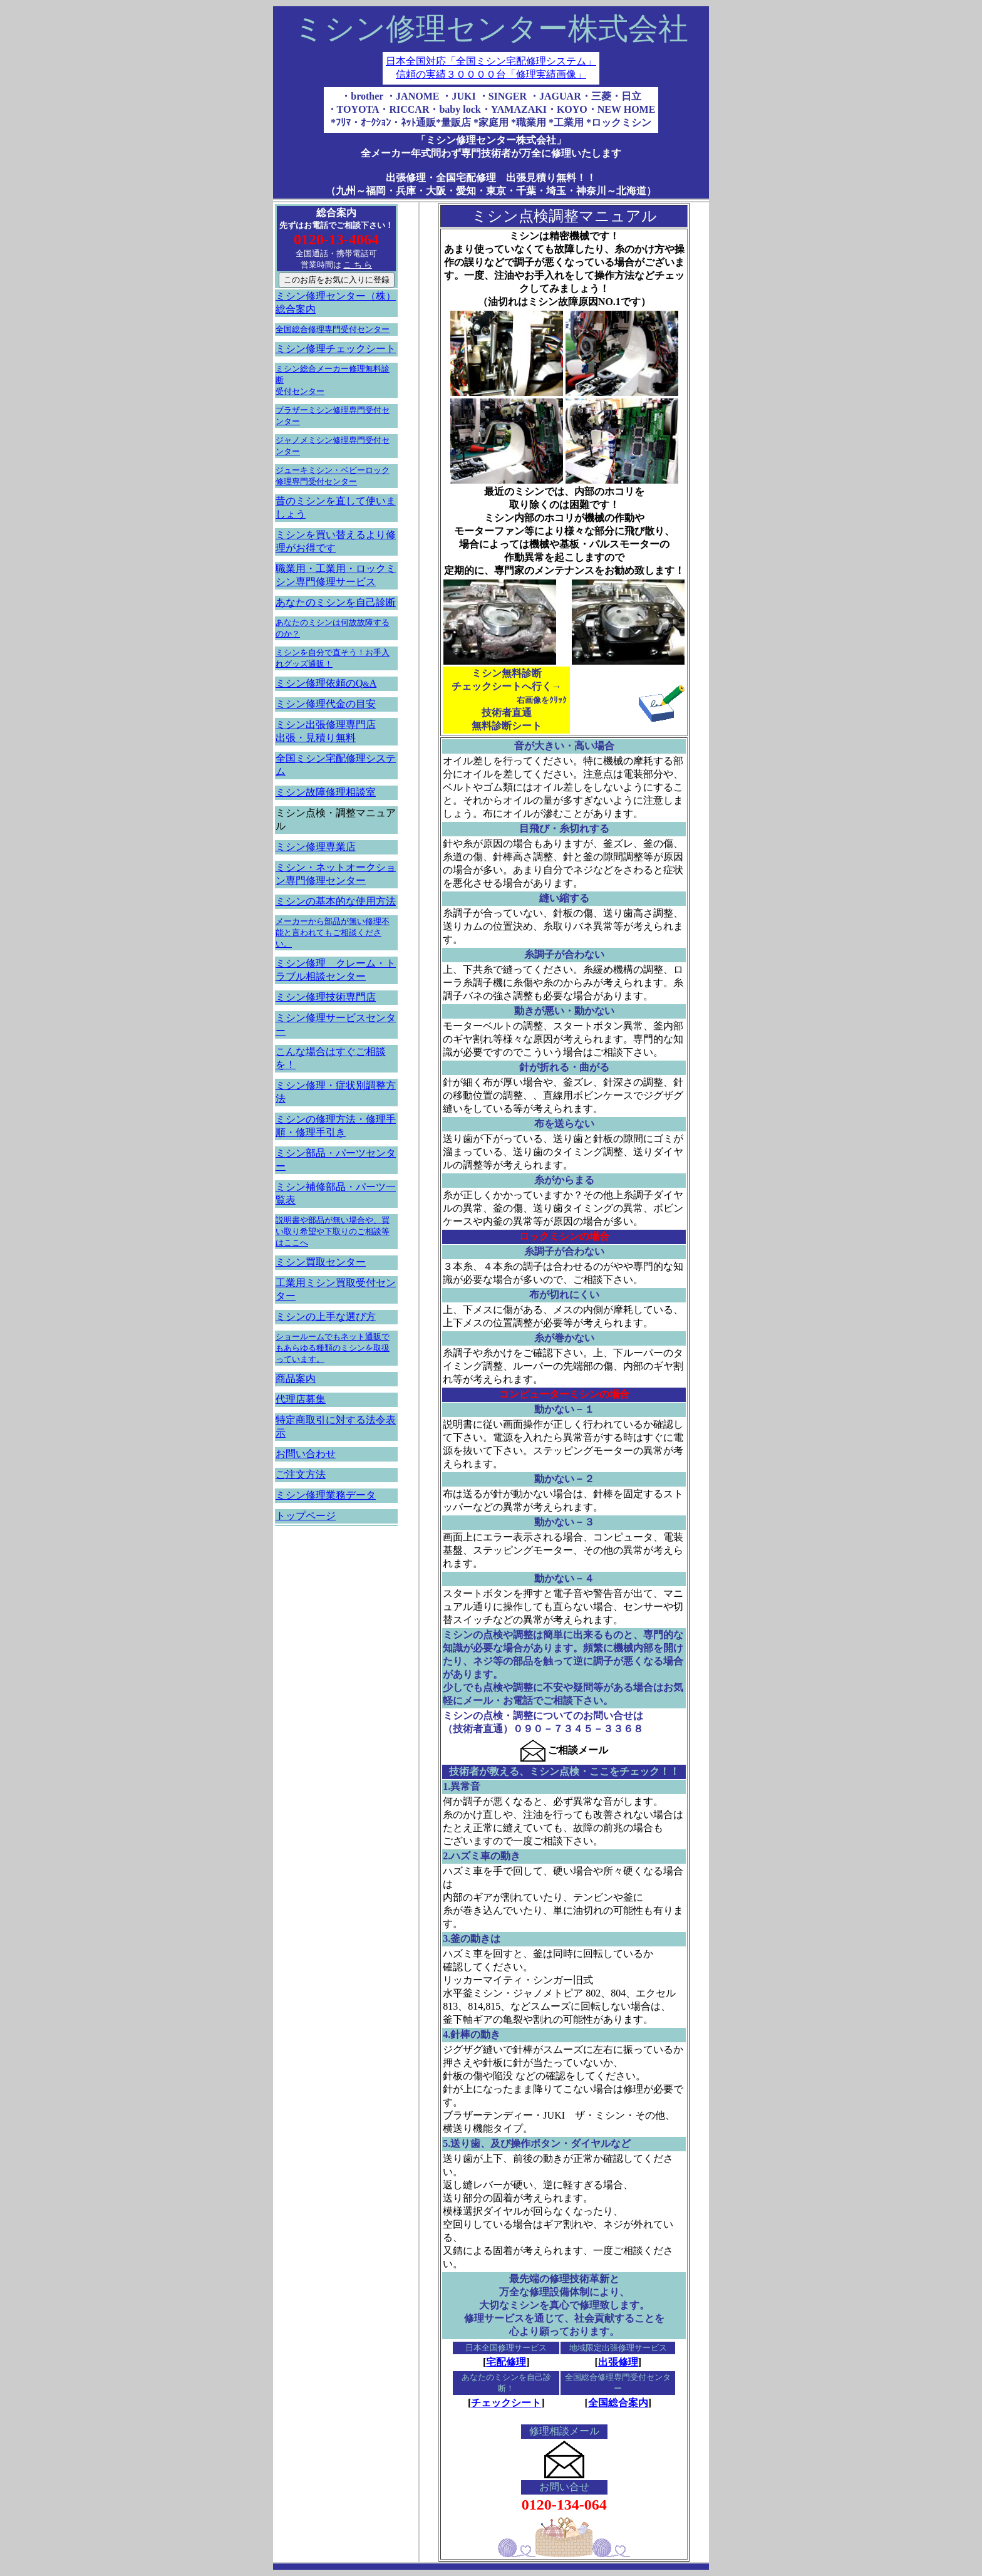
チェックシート (506, 2402)
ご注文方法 (301, 1474)
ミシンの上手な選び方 (326, 1316)
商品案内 (296, 1378)
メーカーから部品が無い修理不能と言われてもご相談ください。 (333, 932)
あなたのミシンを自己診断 (336, 602)
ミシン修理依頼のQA (326, 683)
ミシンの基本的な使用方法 (336, 901)
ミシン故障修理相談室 (326, 792)
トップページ (306, 1515)
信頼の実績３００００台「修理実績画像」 (491, 74)
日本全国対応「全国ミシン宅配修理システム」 (491, 61)
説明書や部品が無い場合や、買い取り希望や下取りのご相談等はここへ (333, 1231)
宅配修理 (506, 2362)
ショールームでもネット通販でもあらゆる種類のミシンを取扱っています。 (333, 1348)
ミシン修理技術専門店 (326, 997)
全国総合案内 (618, 2402)
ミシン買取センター (321, 1262)
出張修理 (618, 2362)
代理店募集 (301, 1399)
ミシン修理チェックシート (336, 348)
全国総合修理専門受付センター (333, 329)
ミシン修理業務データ (326, 1495)
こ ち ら (357, 264)
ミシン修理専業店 (316, 846)
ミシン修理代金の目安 (326, 704)
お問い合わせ (306, 1453)
